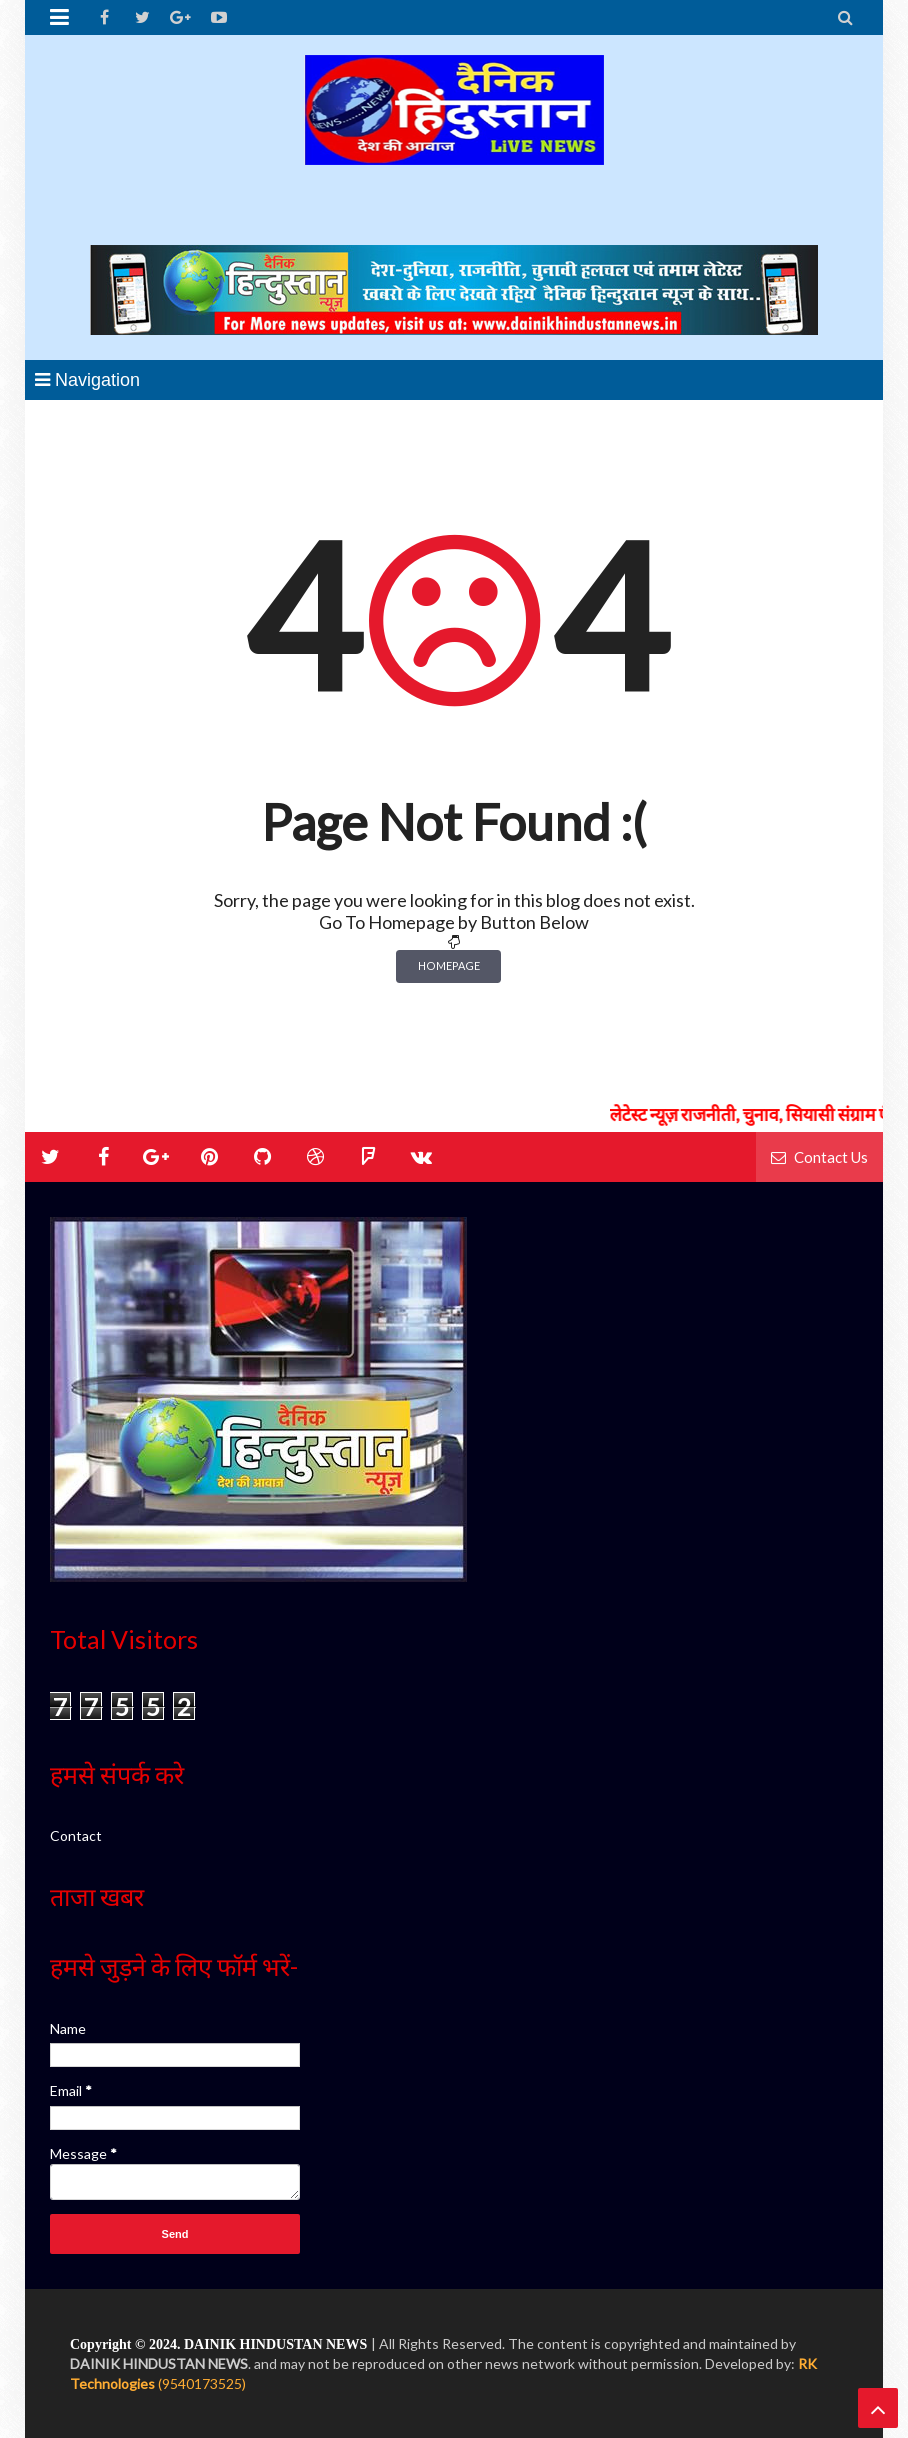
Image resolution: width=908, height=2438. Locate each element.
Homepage (449, 965)
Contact (76, 1835)
